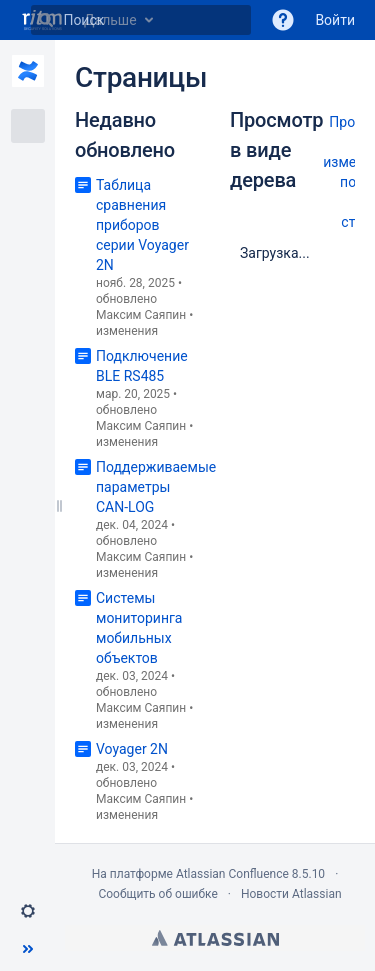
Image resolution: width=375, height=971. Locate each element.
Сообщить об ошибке (157, 894)
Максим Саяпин (141, 315)
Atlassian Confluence (232, 874)
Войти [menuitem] (335, 20)
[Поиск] (46, 20)
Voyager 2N (132, 749)
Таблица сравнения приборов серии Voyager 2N (142, 225)
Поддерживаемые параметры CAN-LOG (156, 487)
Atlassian (215, 938)
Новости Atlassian (291, 894)
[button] (283, 20)
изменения (127, 331)
